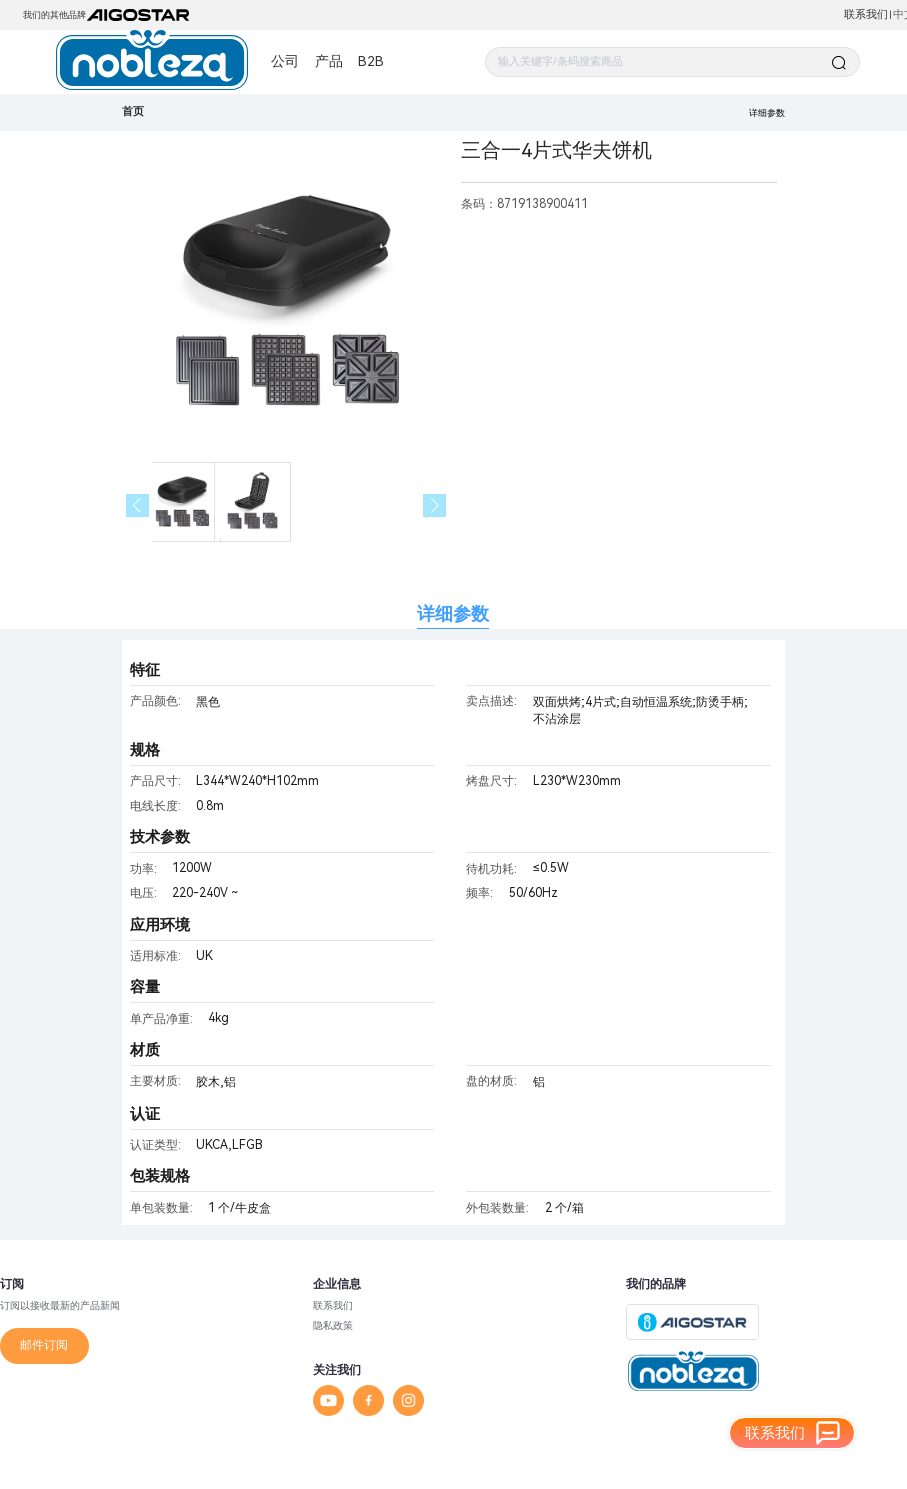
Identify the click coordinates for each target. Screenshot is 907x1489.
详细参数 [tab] (453, 613)
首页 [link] (133, 111)
